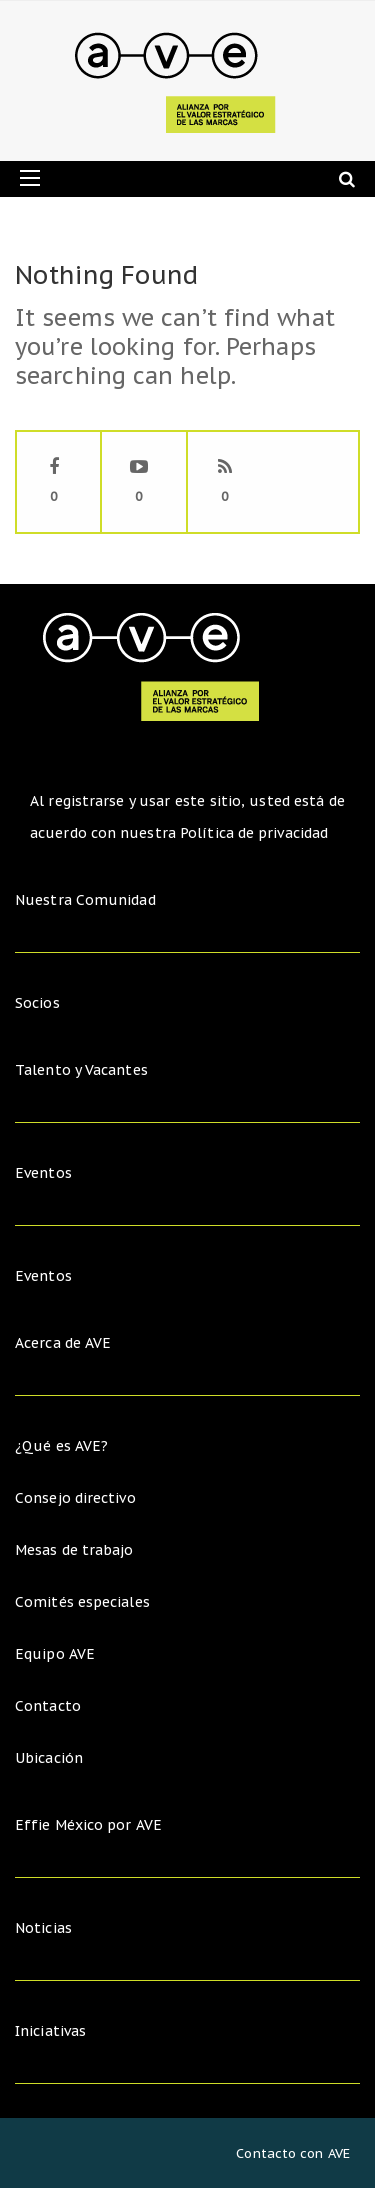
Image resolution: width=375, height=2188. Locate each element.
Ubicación (49, 1758)
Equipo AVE (55, 1654)
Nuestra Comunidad (85, 900)
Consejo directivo (75, 1498)
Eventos (43, 1173)
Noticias (43, 1928)
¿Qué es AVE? (61, 1446)
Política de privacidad (254, 833)
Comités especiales (82, 1602)
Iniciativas (52, 2031)
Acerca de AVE (63, 1343)
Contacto (48, 1706)
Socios (37, 1003)
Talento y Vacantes (81, 1070)
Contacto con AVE (293, 2153)
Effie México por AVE (88, 1825)
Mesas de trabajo (74, 1550)
